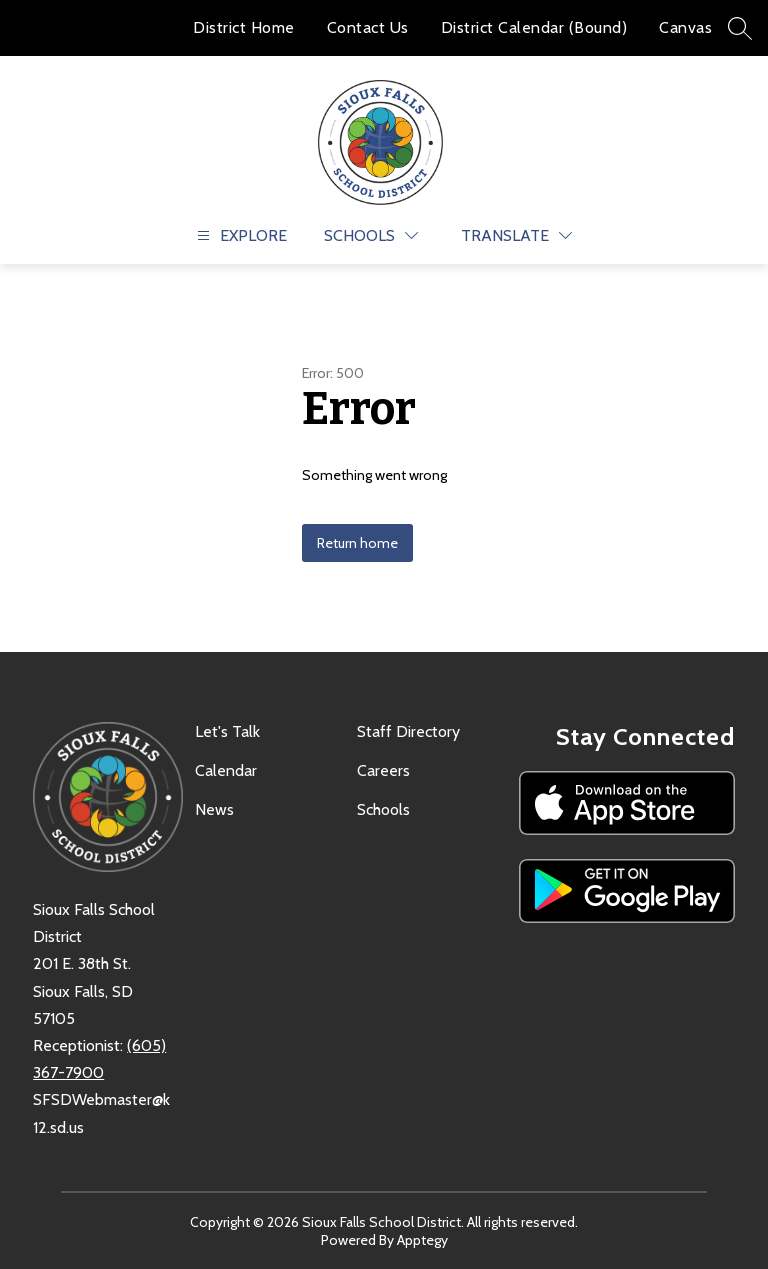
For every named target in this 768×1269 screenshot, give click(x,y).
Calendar (226, 770)
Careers (383, 770)
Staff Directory (408, 731)
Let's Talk (227, 731)
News (214, 809)
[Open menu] (239, 235)
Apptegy (422, 1240)
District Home (244, 27)
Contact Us (368, 27)
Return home (357, 543)
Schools (383, 809)
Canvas (685, 27)
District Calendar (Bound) (534, 27)
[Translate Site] (516, 235)
